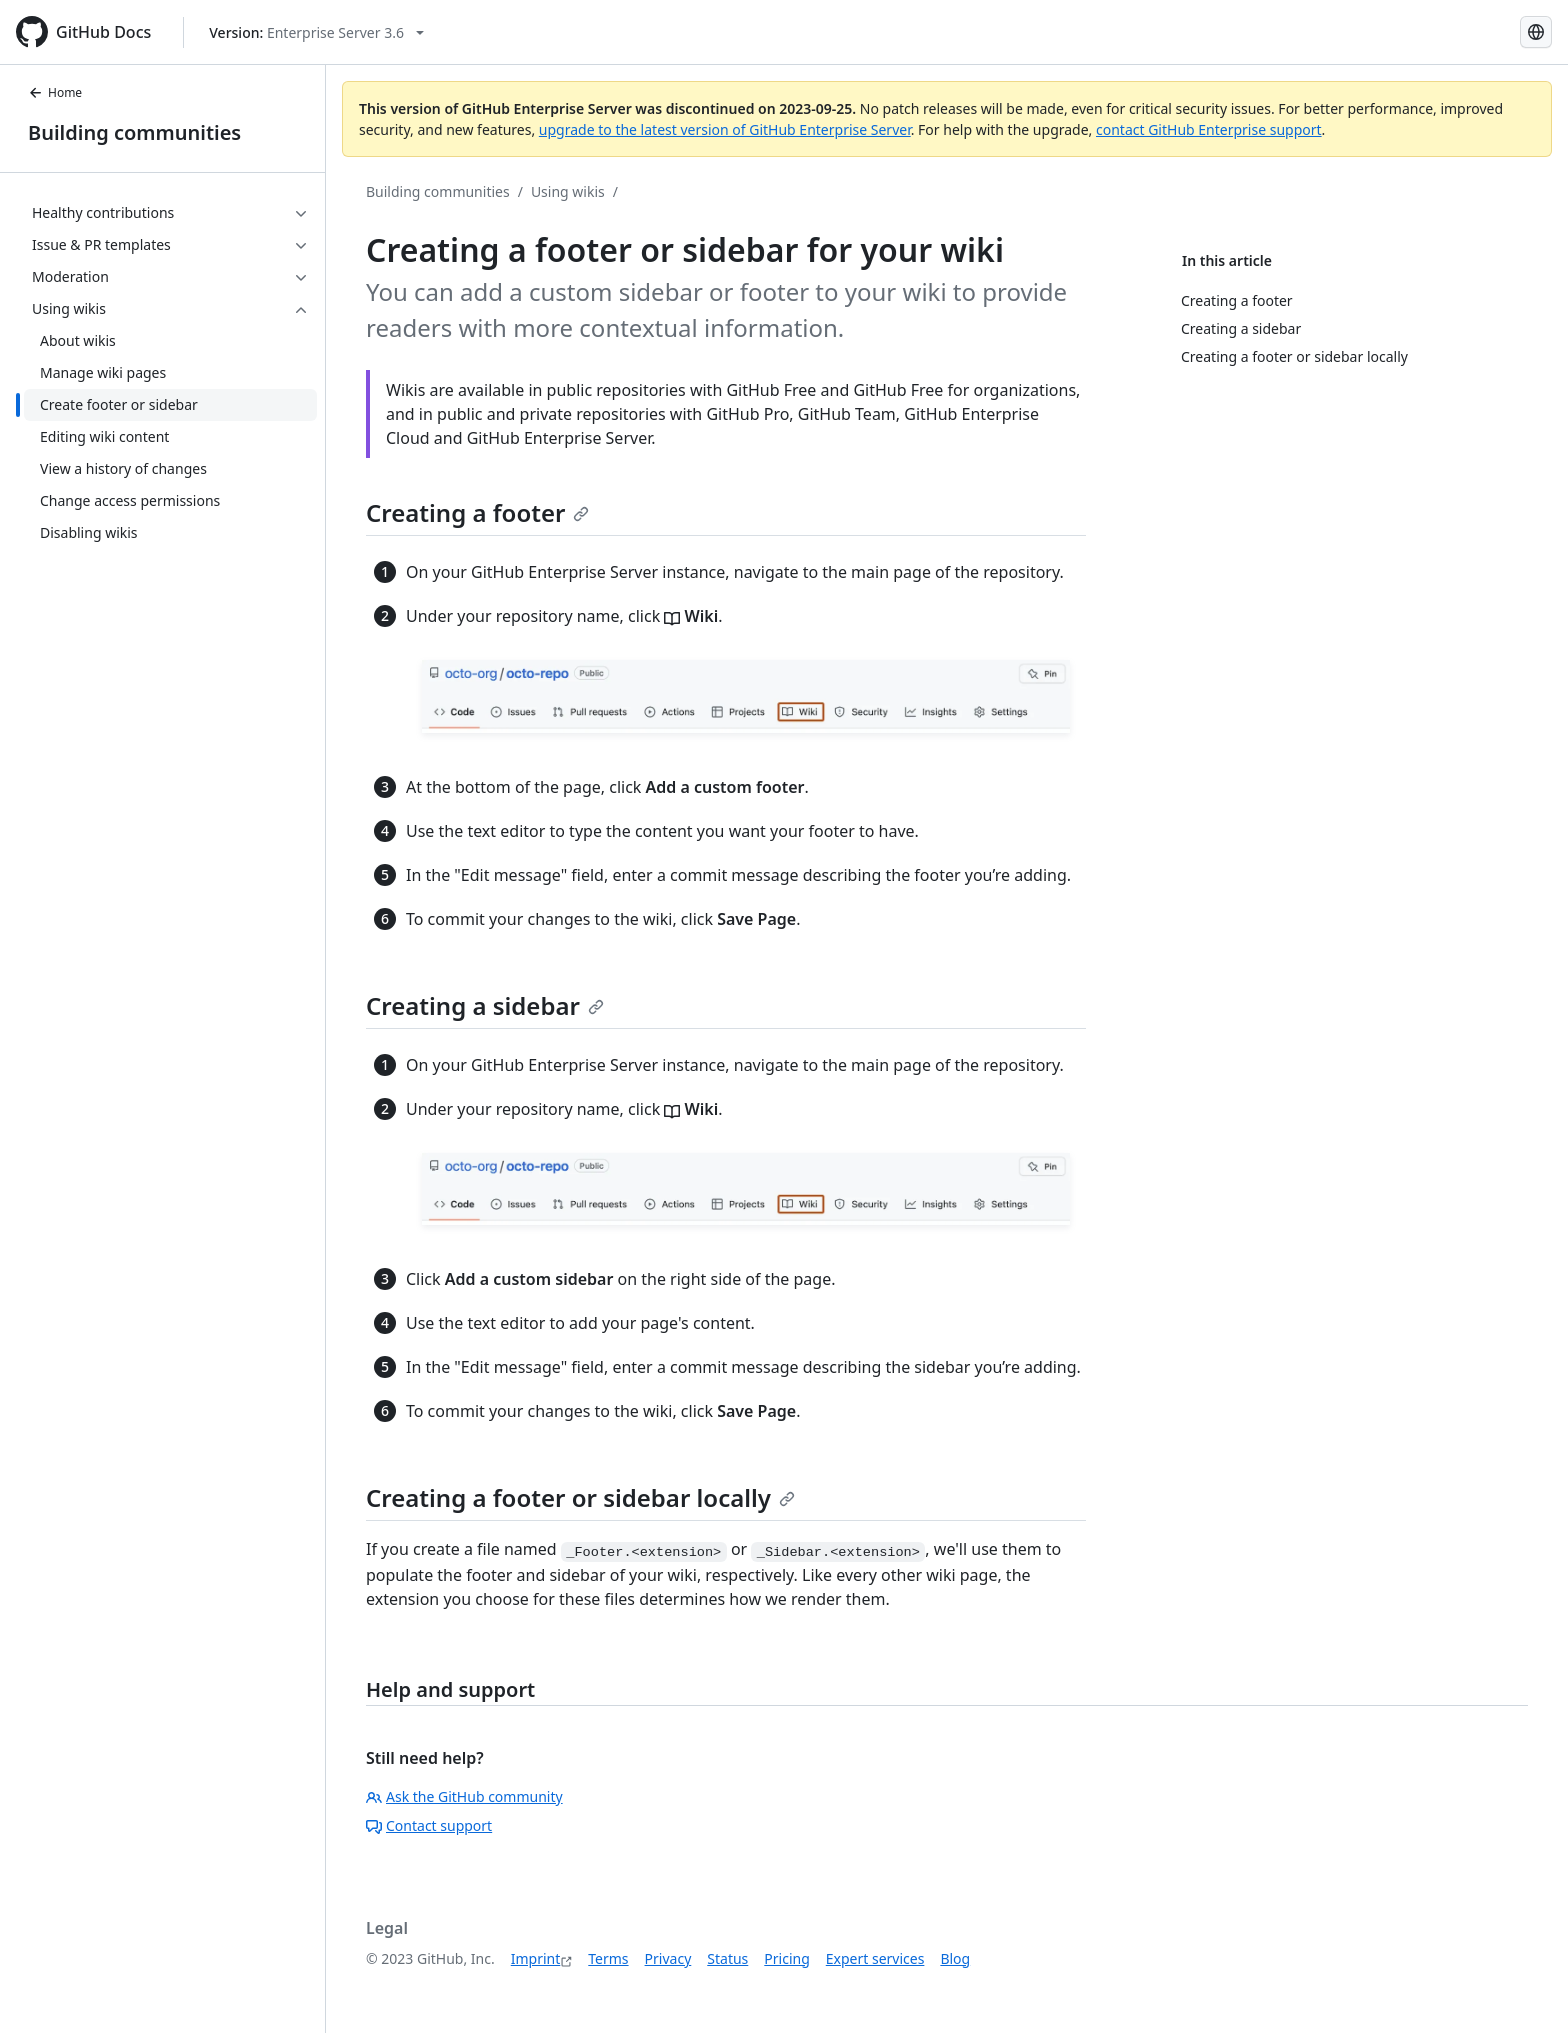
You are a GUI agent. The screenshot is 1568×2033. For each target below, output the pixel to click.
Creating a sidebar (485, 1005)
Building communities (134, 132)
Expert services (875, 1958)
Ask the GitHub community (464, 1796)
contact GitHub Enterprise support (1209, 129)
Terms (608, 1958)
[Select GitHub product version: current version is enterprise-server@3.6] (316, 32)
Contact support (429, 1825)
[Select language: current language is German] (1536, 32)
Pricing (786, 1958)
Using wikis (568, 191)
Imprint (536, 1958)
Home (55, 92)
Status (727, 1958)
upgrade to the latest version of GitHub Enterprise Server (725, 129)
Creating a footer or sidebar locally (580, 1497)
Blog (955, 1958)
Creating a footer (477, 512)
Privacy (668, 1958)
